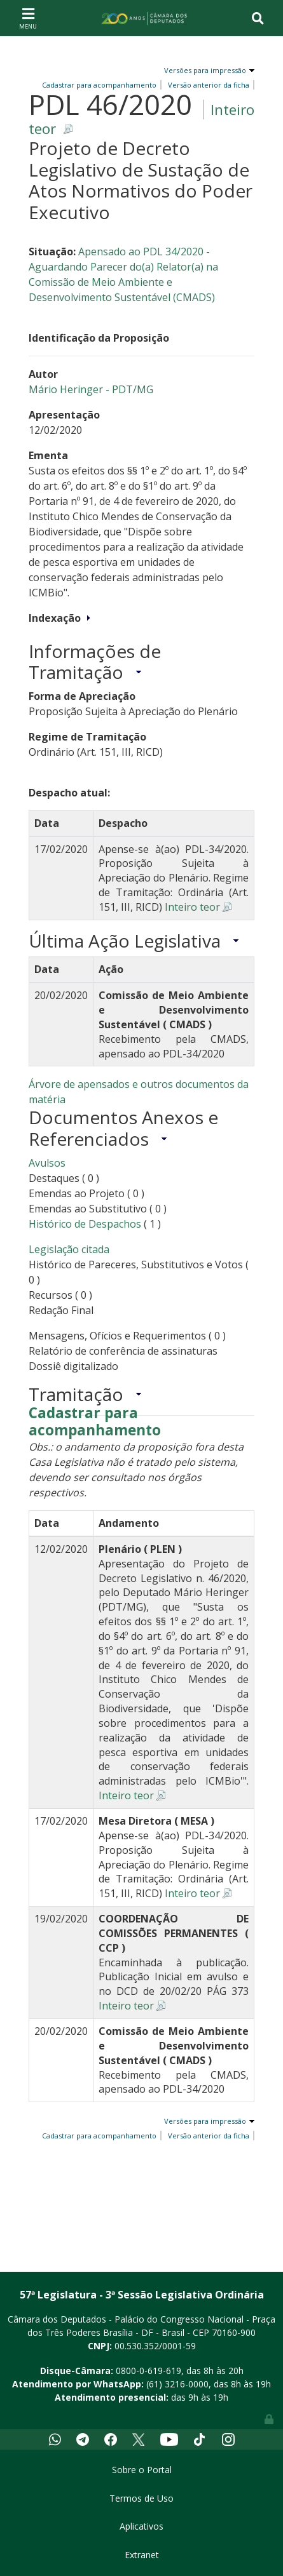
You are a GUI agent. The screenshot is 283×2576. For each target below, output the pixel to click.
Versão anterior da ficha (208, 85)
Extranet (142, 2555)
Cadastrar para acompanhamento (95, 1422)
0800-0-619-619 (148, 2371)
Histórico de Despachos (85, 1224)
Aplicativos (141, 2526)
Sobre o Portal (142, 2470)
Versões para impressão (203, 70)
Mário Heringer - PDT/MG (91, 389)
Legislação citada (69, 1249)
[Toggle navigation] (28, 18)
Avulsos (47, 1163)
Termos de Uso (141, 2498)
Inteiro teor (192, 907)
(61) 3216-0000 (177, 2384)
